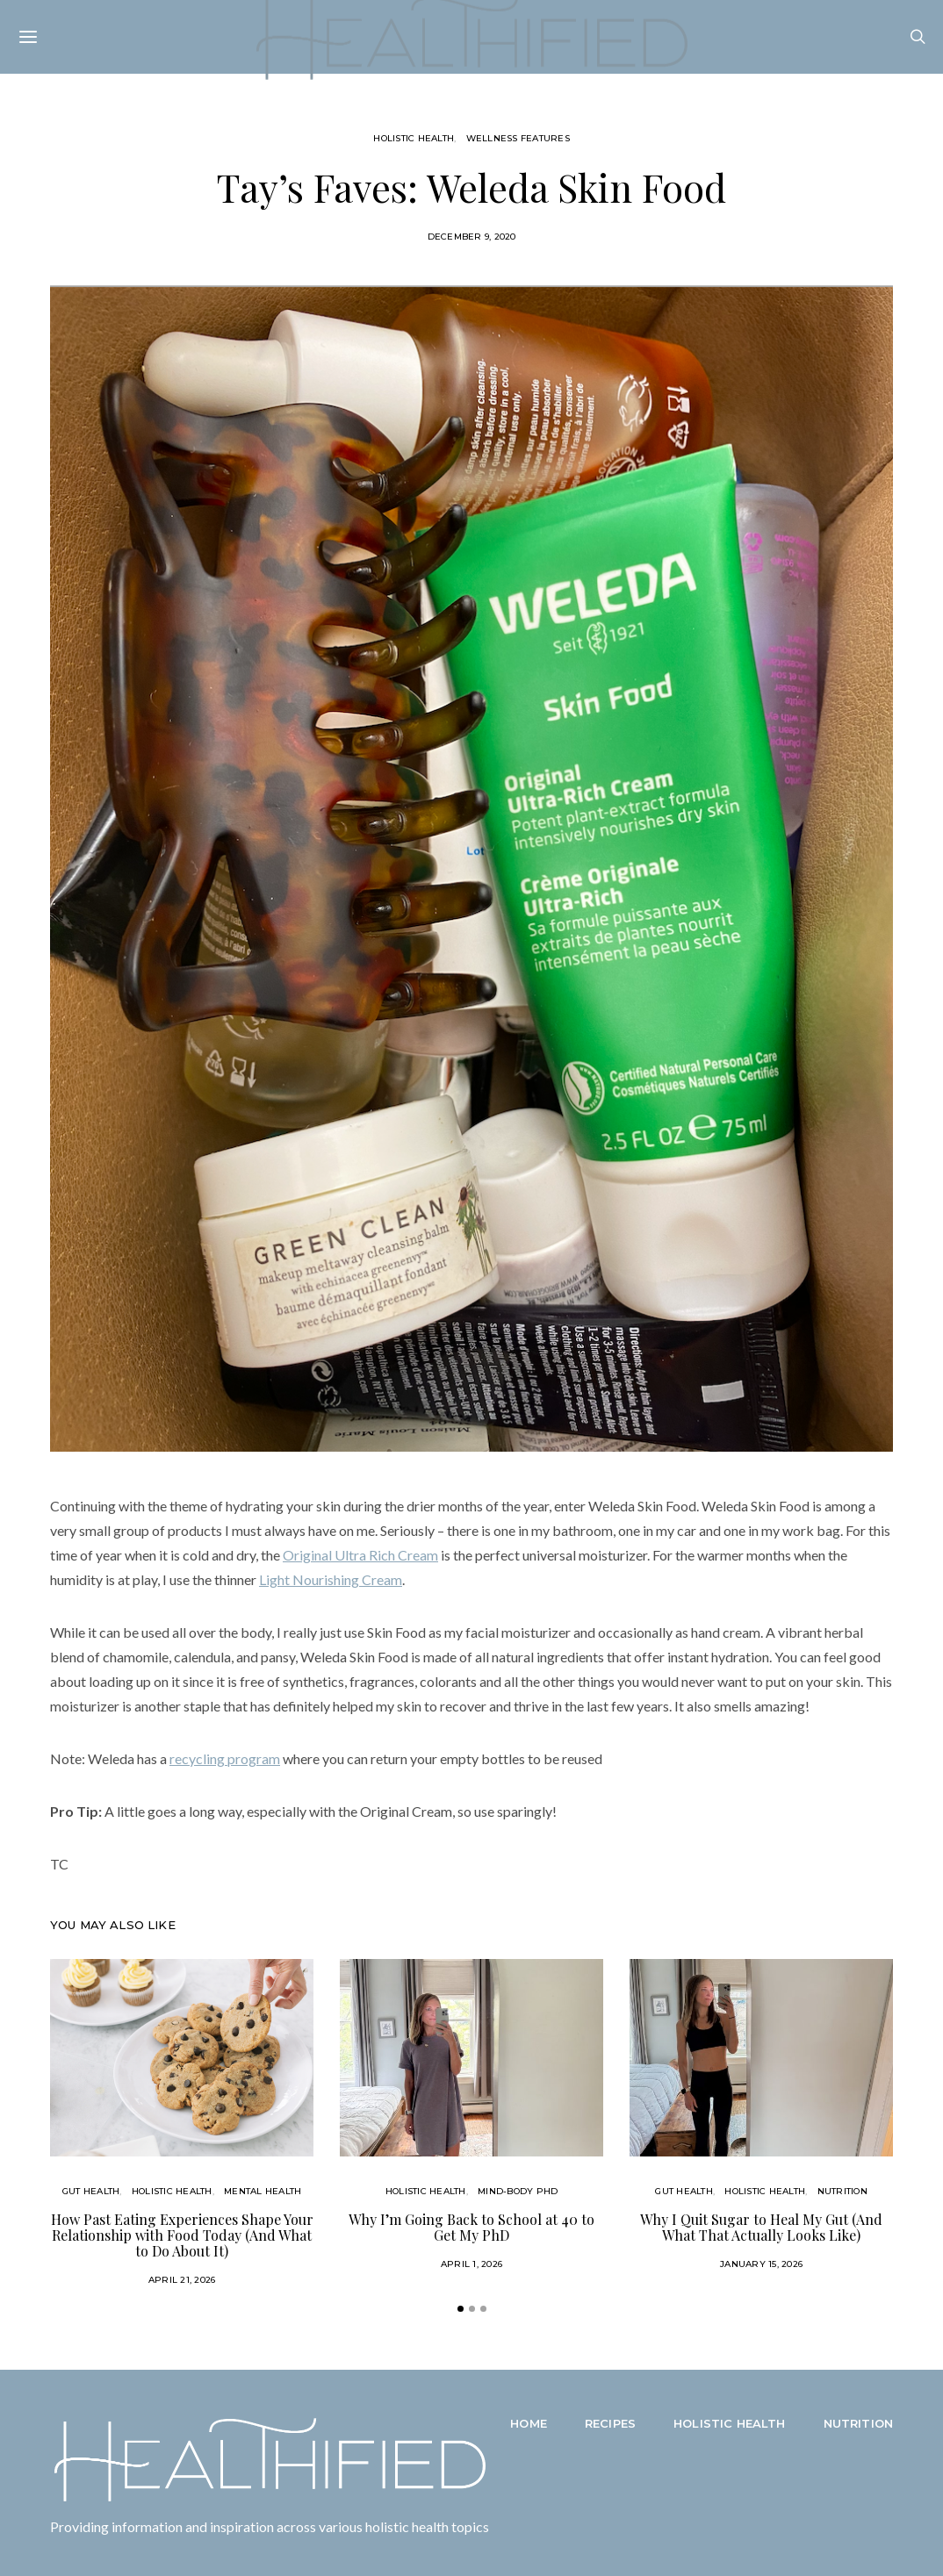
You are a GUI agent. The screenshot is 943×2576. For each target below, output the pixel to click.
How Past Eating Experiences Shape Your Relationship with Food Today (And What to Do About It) (182, 2235)
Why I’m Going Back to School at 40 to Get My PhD (471, 2227)
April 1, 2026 (471, 2264)
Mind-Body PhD (518, 2191)
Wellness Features (518, 138)
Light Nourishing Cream (330, 1579)
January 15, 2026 (761, 2264)
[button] (460, 2308)
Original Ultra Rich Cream (360, 1554)
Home (528, 2423)
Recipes (610, 2423)
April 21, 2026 (182, 2279)
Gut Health (91, 2191)
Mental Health (262, 2191)
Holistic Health (413, 138)
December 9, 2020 (472, 236)
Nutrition (842, 2191)
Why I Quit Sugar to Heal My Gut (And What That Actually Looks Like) (761, 2227)
